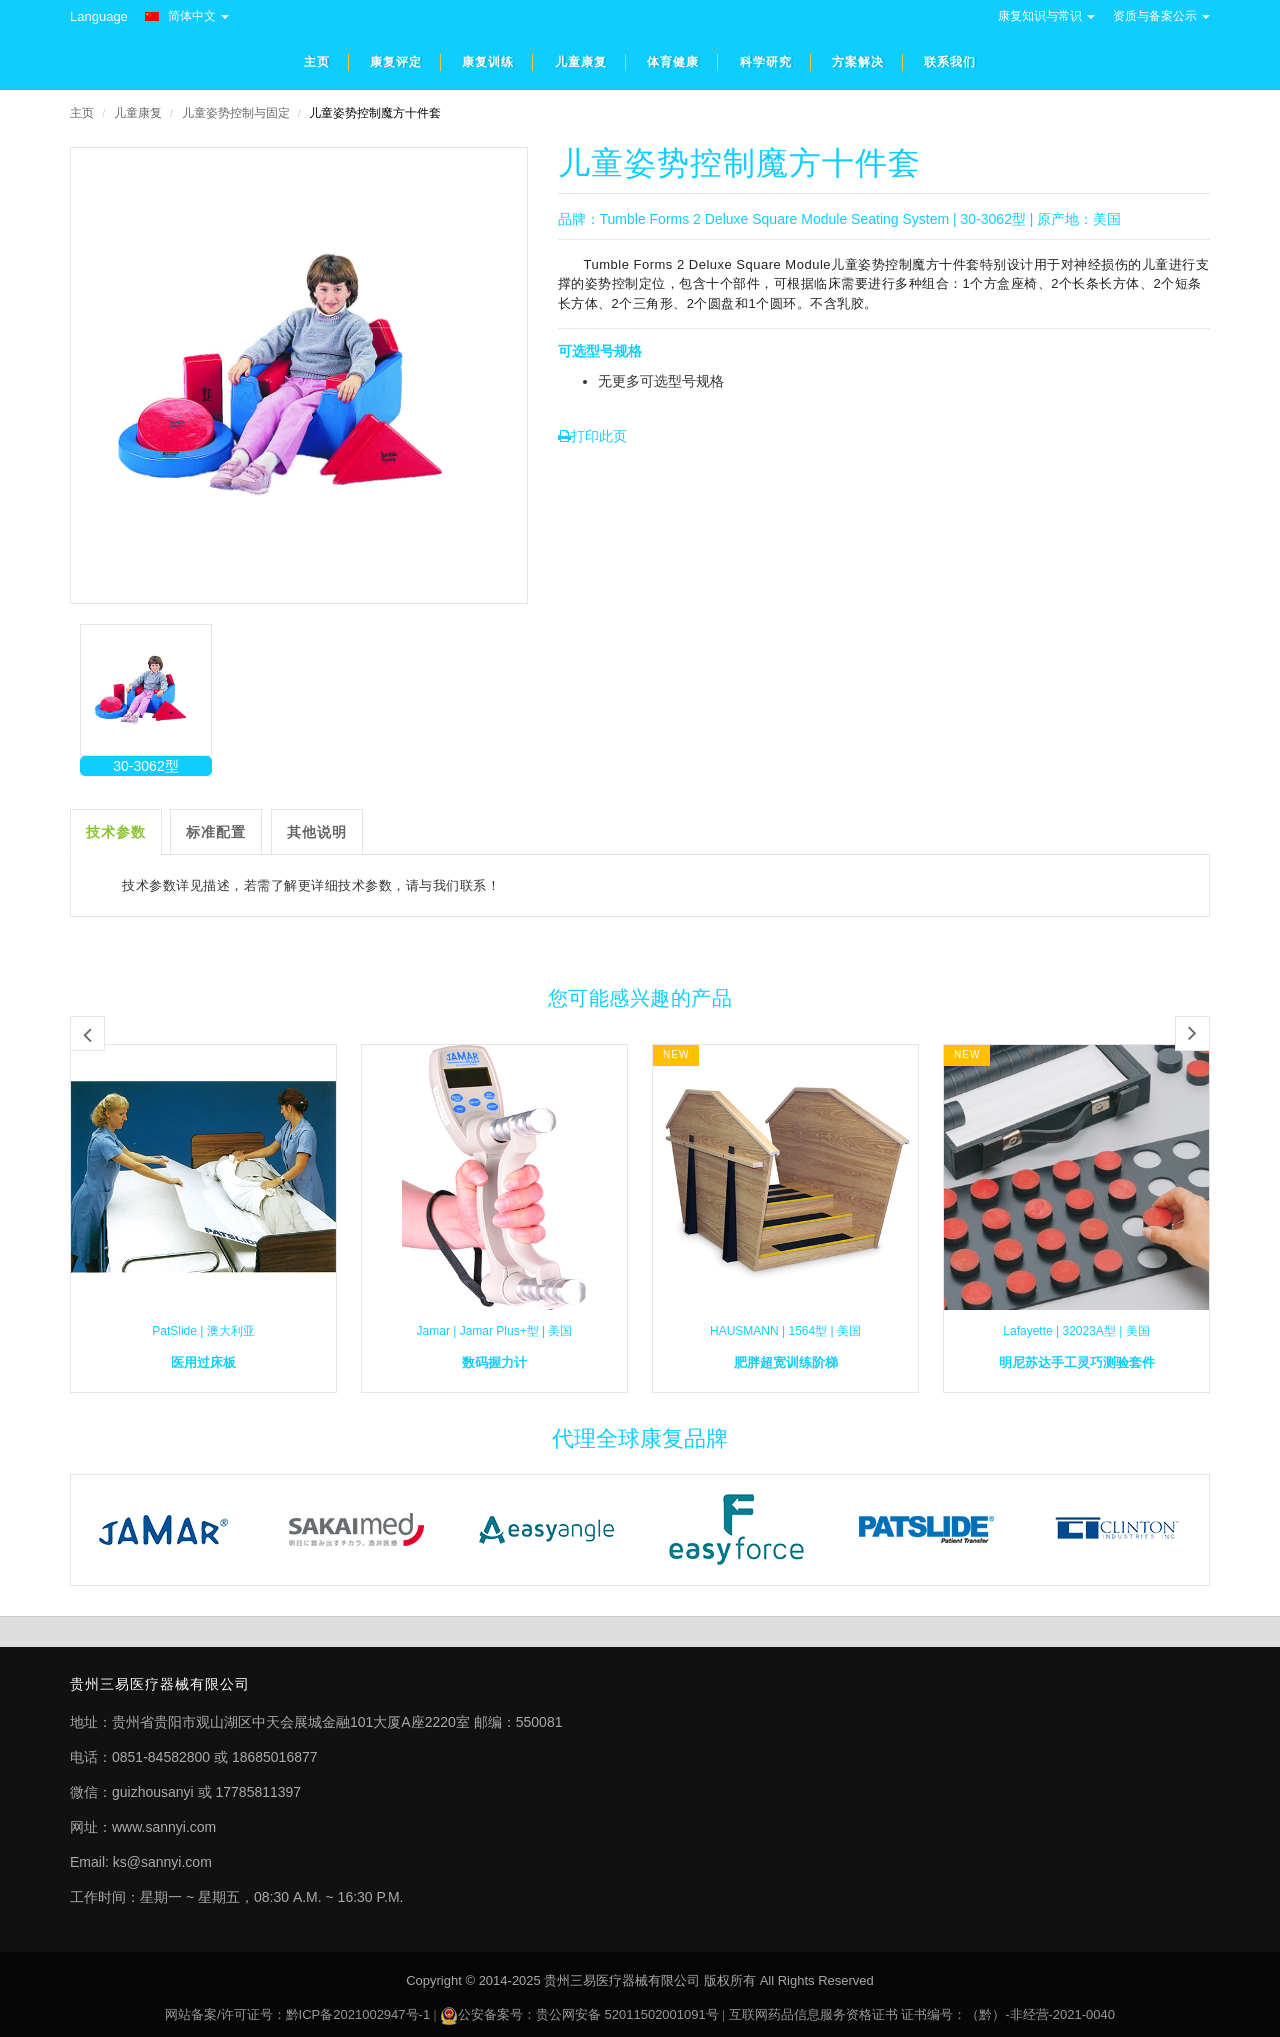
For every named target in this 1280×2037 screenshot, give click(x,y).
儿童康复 (138, 113)
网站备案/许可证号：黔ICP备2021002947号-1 (297, 2014)
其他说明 (317, 832)
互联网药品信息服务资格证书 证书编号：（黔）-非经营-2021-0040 (922, 2014)
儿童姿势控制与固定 (236, 113)
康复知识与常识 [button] (1046, 16)
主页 (82, 113)
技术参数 (116, 832)
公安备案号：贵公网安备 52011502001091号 (588, 2014)
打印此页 (592, 436)
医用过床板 (203, 1362)
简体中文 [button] (187, 16)
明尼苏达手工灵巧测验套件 (1077, 1362)
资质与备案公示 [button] (1161, 16)
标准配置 (216, 832)
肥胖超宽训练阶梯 (786, 1362)
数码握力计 (494, 1362)
